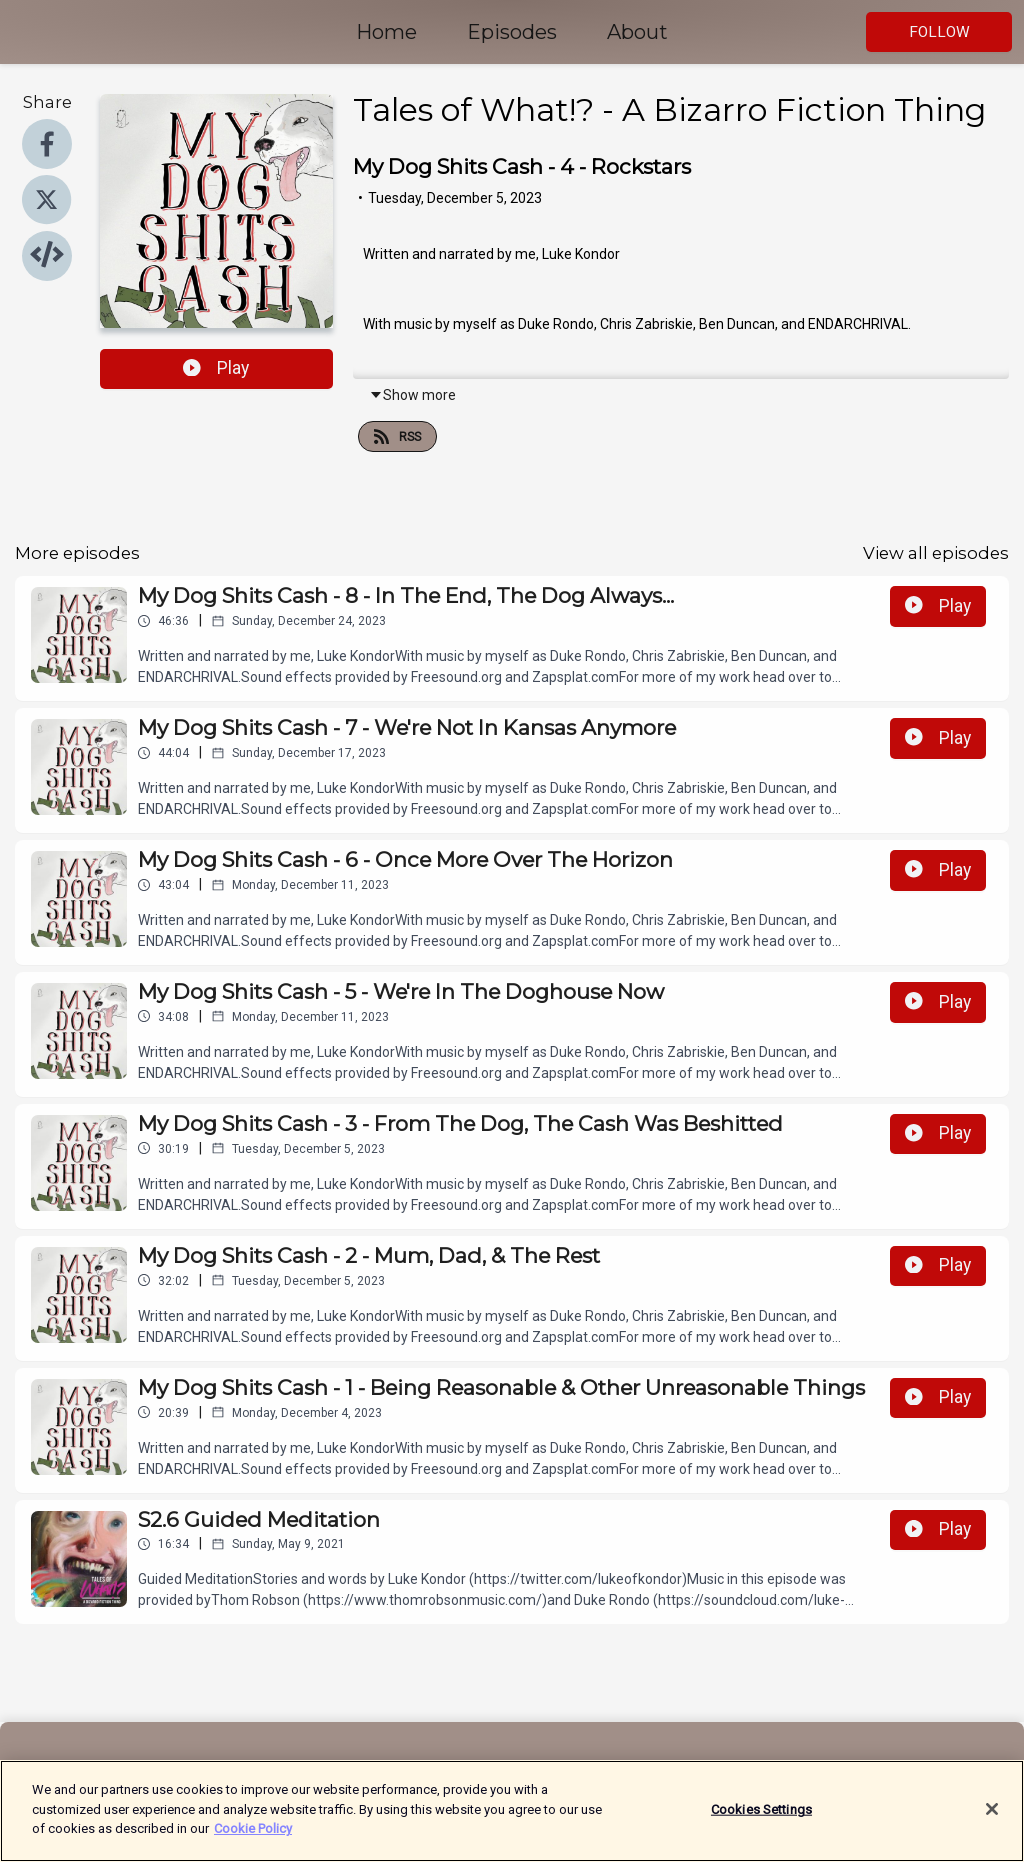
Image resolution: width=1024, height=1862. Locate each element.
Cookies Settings (761, 1816)
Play (216, 368)
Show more (412, 395)
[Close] (992, 1816)
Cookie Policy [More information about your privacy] (253, 1836)
